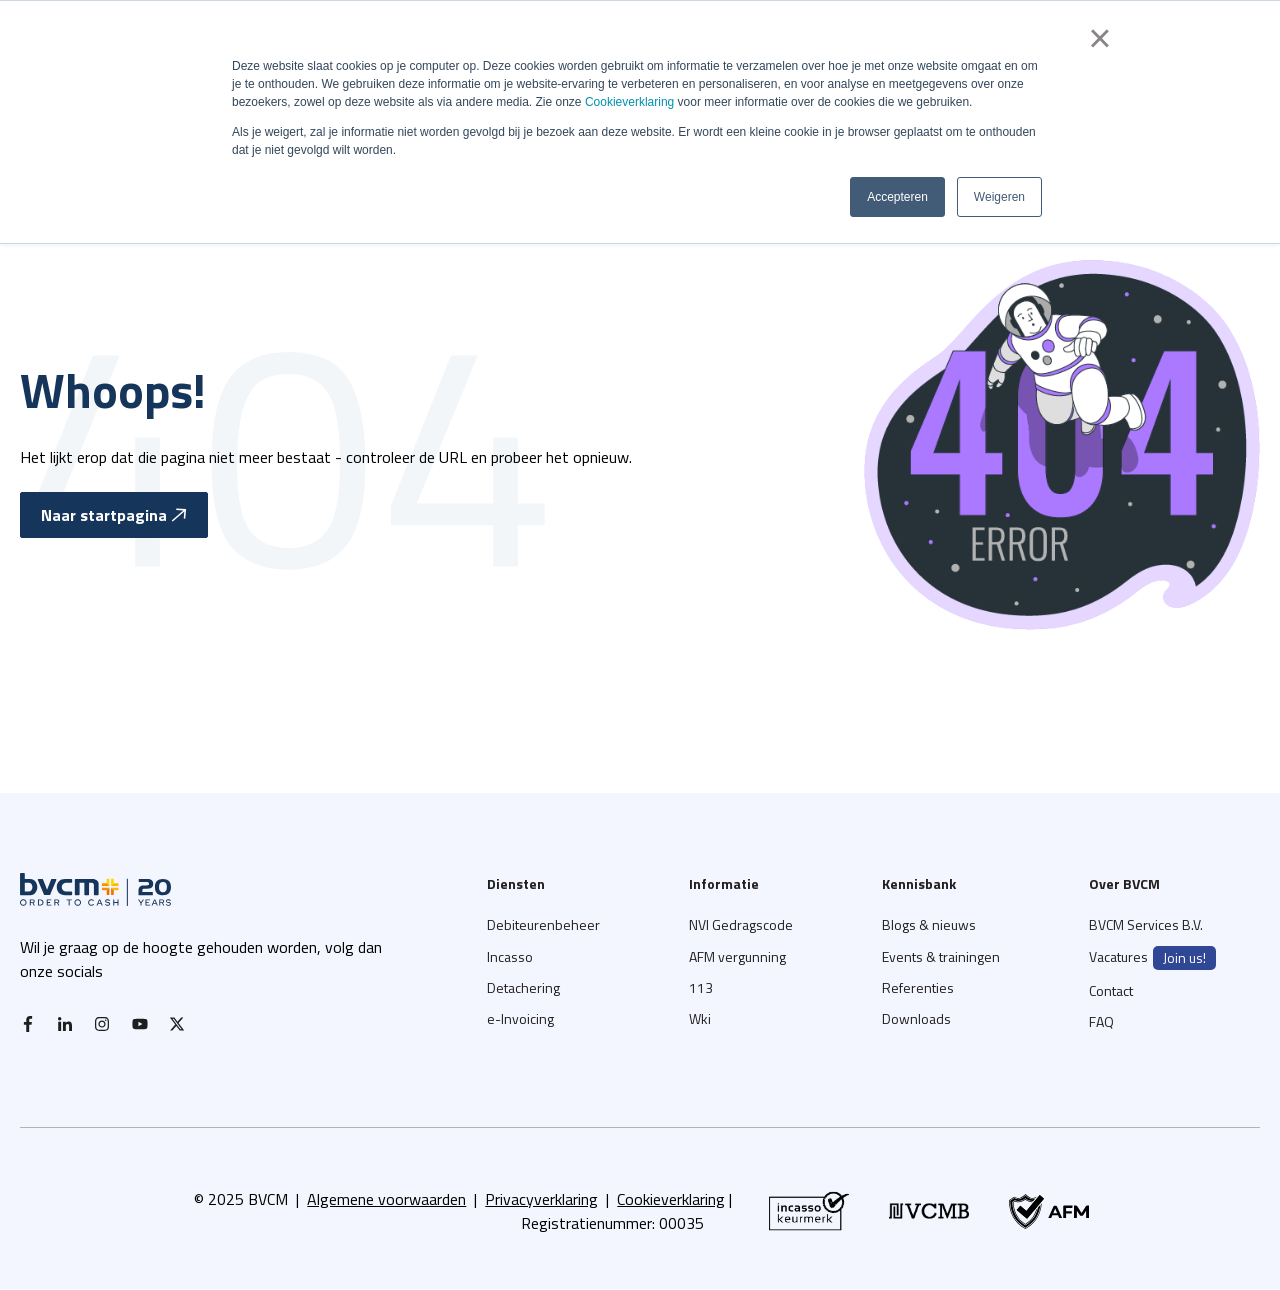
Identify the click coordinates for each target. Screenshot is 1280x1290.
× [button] (1099, 38)
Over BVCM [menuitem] (1124, 883)
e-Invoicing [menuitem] (520, 1018)
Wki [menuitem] (700, 1018)
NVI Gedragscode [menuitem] (741, 924)
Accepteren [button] (897, 197)
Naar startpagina (114, 515)
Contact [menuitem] (1111, 990)
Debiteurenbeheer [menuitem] (543, 924)
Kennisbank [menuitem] (919, 883)
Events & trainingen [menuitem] (941, 956)
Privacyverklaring (541, 1199)
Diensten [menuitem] (516, 883)
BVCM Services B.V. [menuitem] (1146, 924)
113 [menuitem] (701, 987)
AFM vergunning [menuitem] (737, 956)
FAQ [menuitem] (1101, 1021)
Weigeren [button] (999, 197)
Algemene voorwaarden (386, 1199)
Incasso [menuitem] (510, 956)
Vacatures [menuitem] (1152, 958)
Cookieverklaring (629, 102)
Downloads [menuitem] (916, 1018)
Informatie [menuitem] (724, 883)
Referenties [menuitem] (918, 987)
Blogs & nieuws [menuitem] (929, 924)
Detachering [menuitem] (523, 987)
